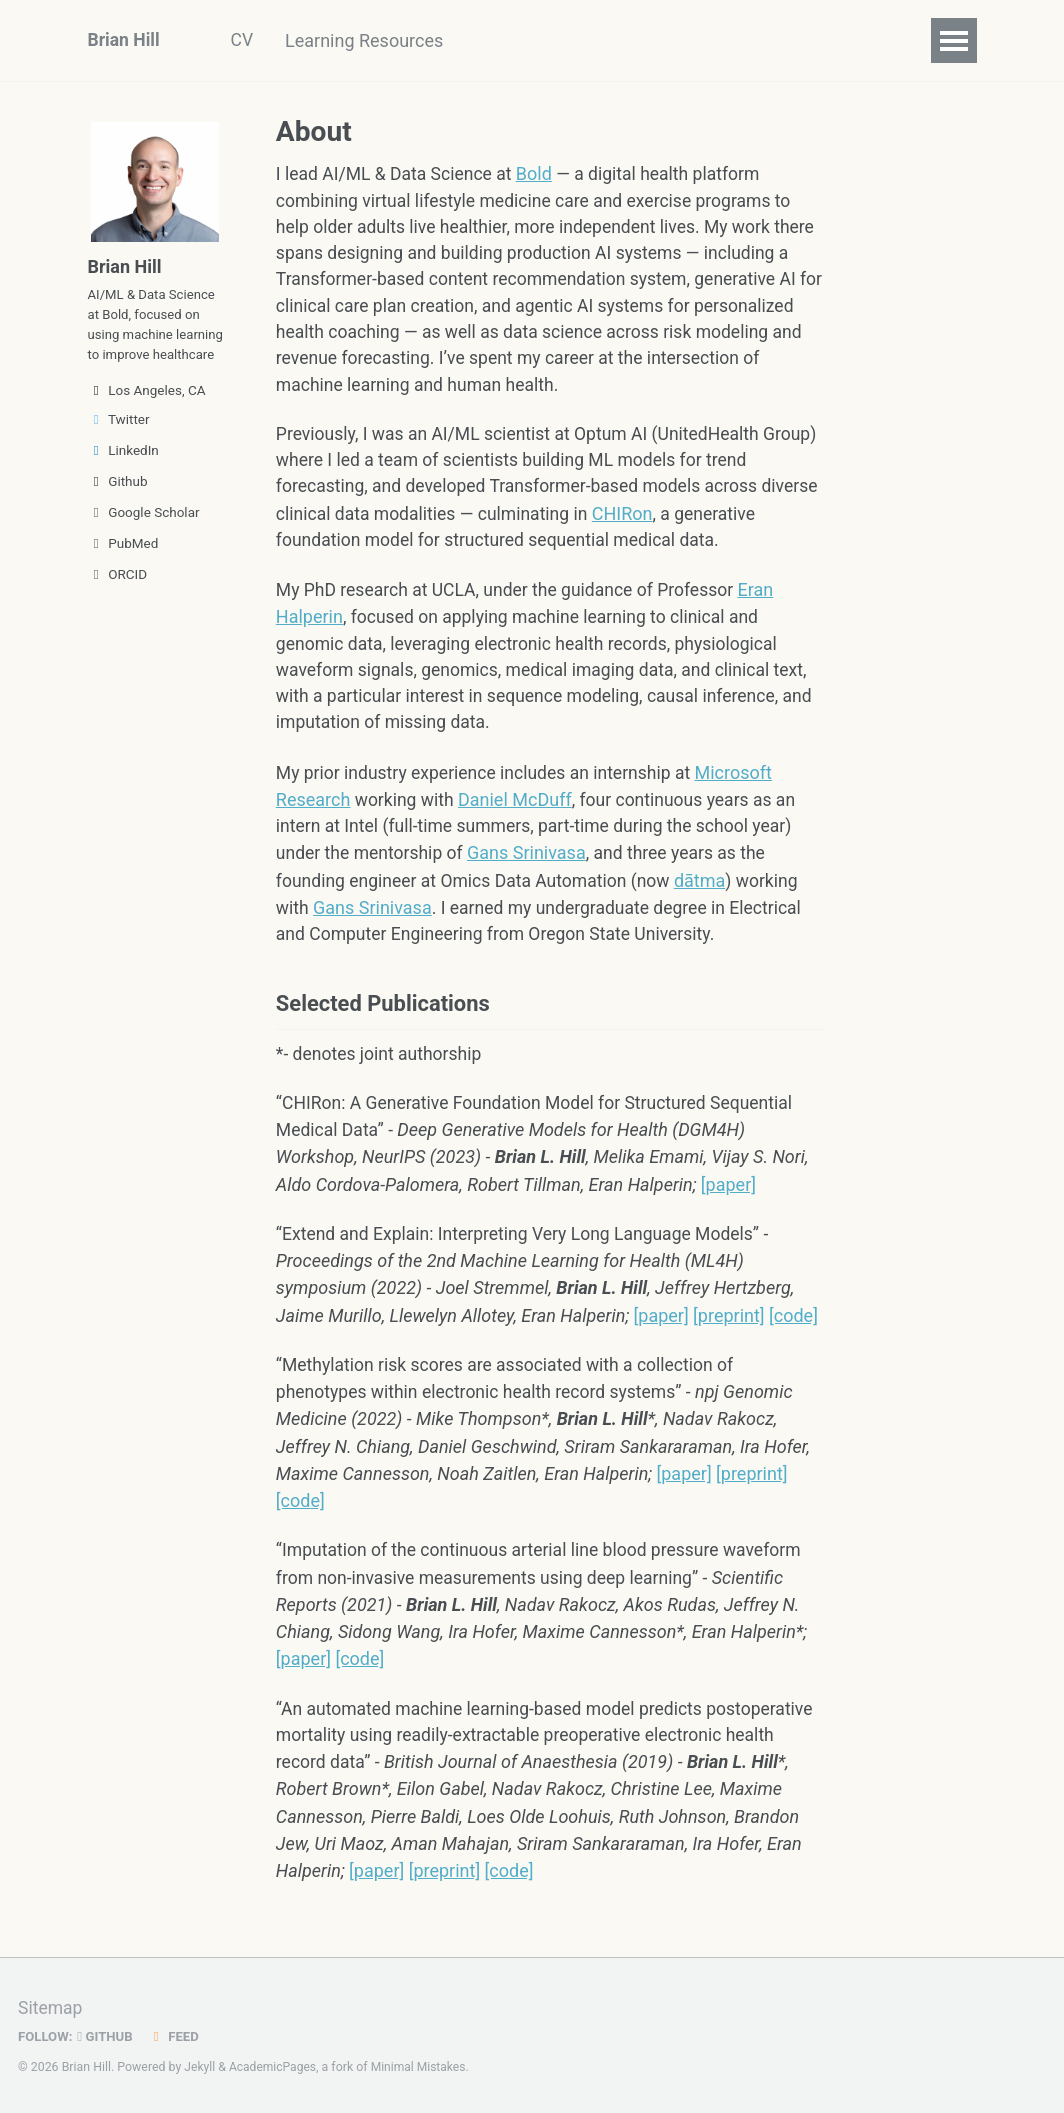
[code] (793, 1331)
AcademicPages (274, 2068)
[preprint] (729, 1331)
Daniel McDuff (518, 810)
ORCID (118, 603)
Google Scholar (144, 541)
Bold (540, 173)
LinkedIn (123, 479)
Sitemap (51, 2008)
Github (118, 510)
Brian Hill (125, 40)
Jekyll (200, 2068)
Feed (177, 2037)
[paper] (728, 1199)
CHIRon (693, 521)
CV (245, 40)
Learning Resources (372, 40)
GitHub (107, 2037)
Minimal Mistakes (422, 2068)
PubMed (123, 572)
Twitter (119, 448)
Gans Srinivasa (531, 864)
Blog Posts (530, 40)
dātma (710, 891)
